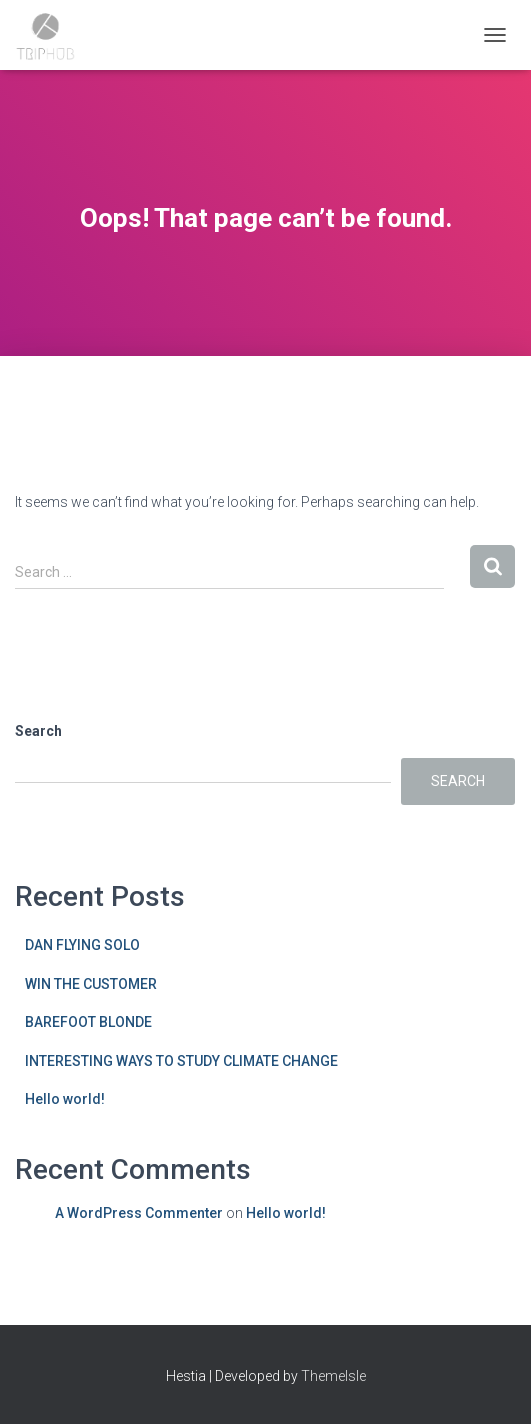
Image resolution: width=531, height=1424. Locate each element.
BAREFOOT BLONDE (88, 1022)
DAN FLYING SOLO (82, 945)
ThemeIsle (333, 1376)
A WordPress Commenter (139, 1213)
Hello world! (65, 1099)
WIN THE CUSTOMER (91, 984)
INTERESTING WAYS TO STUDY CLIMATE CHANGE (181, 1061)
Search (38, 731)
